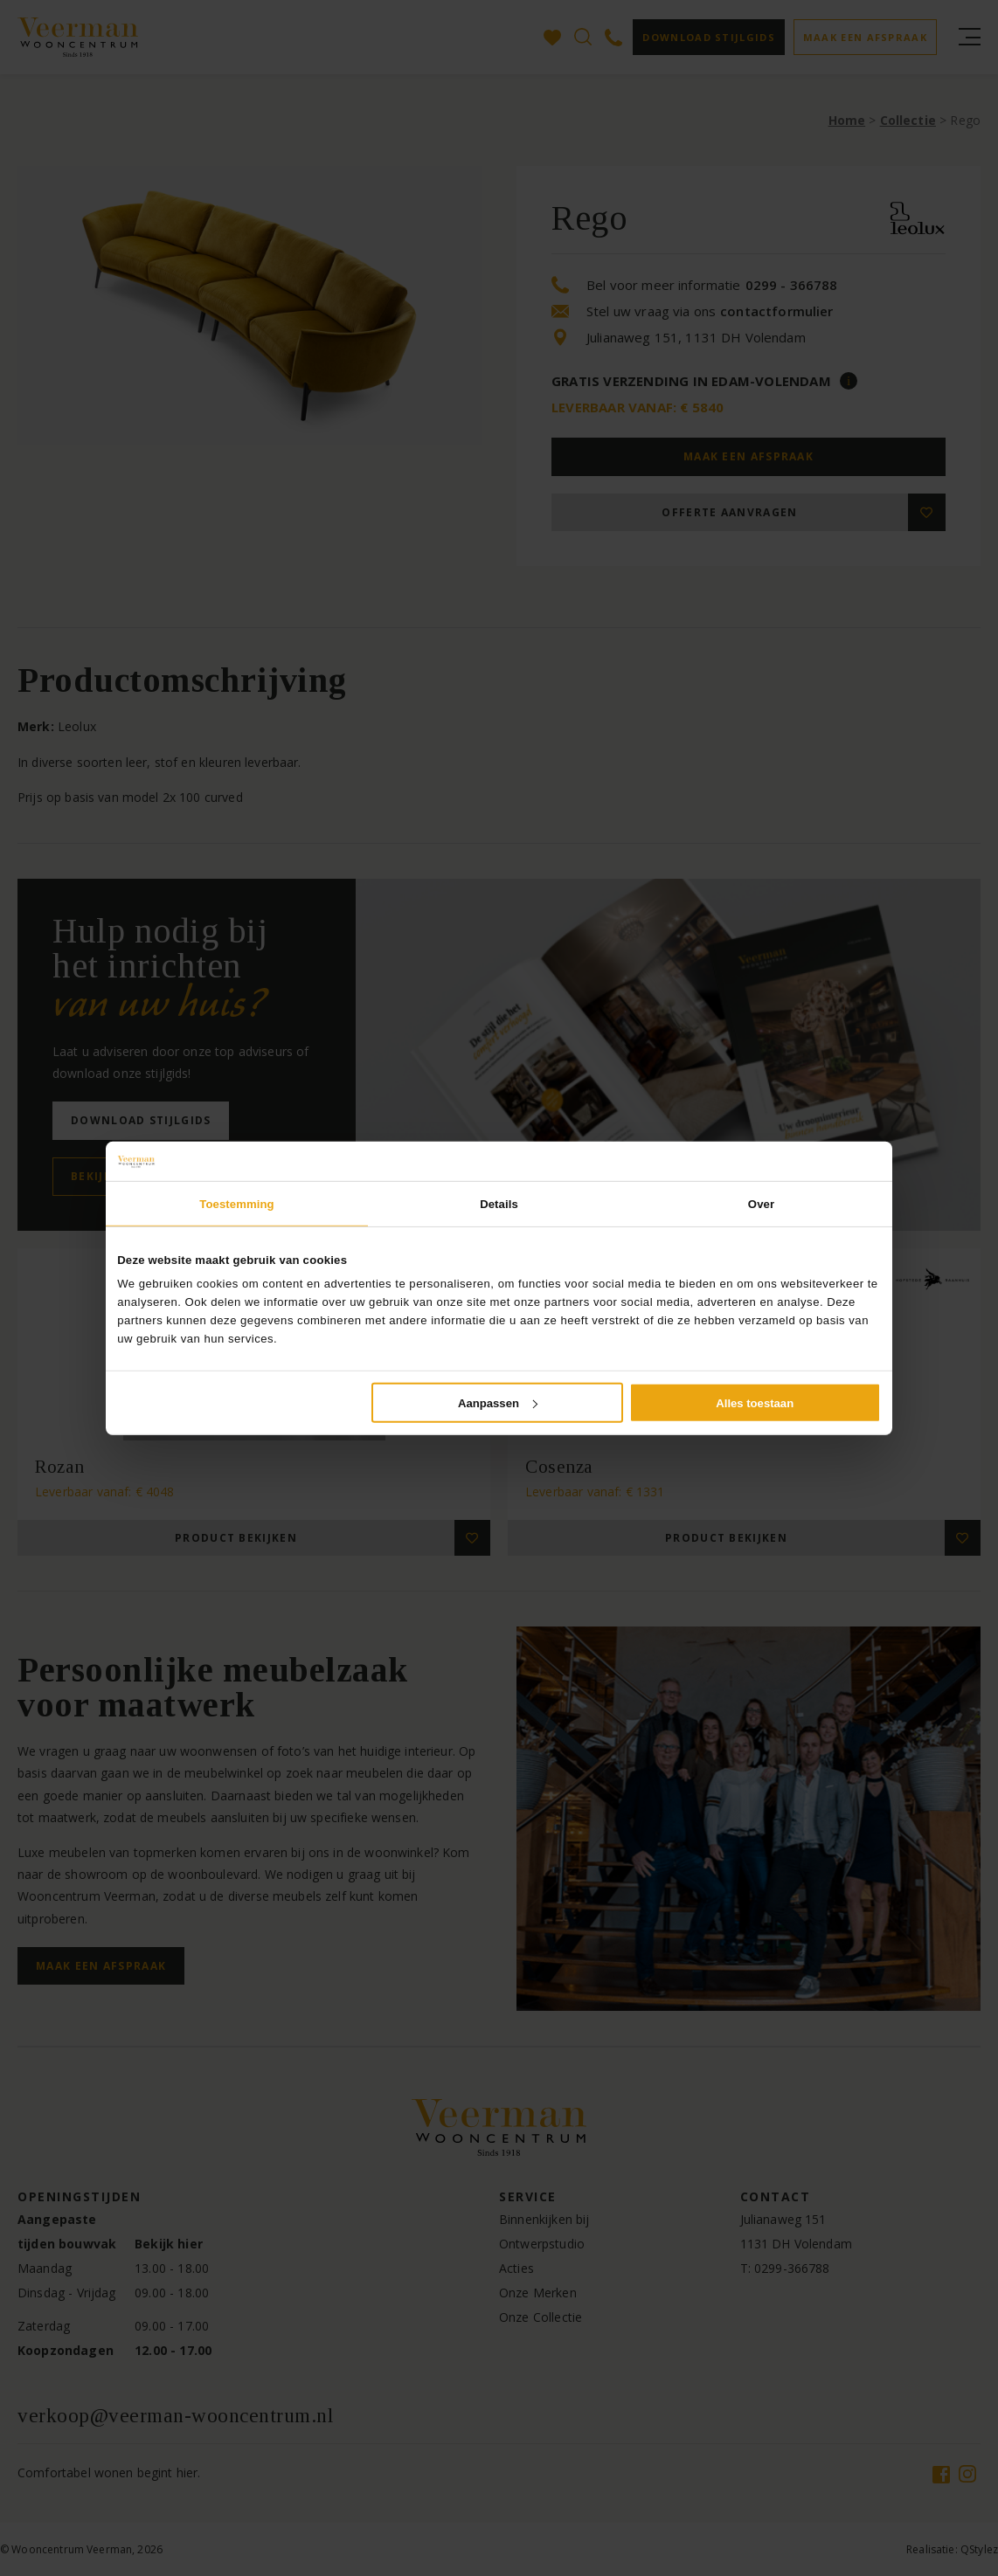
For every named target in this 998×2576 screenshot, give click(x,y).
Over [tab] (761, 1203)
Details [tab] (499, 1203)
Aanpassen (497, 1402)
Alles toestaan (755, 1402)
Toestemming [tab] (236, 1203)
